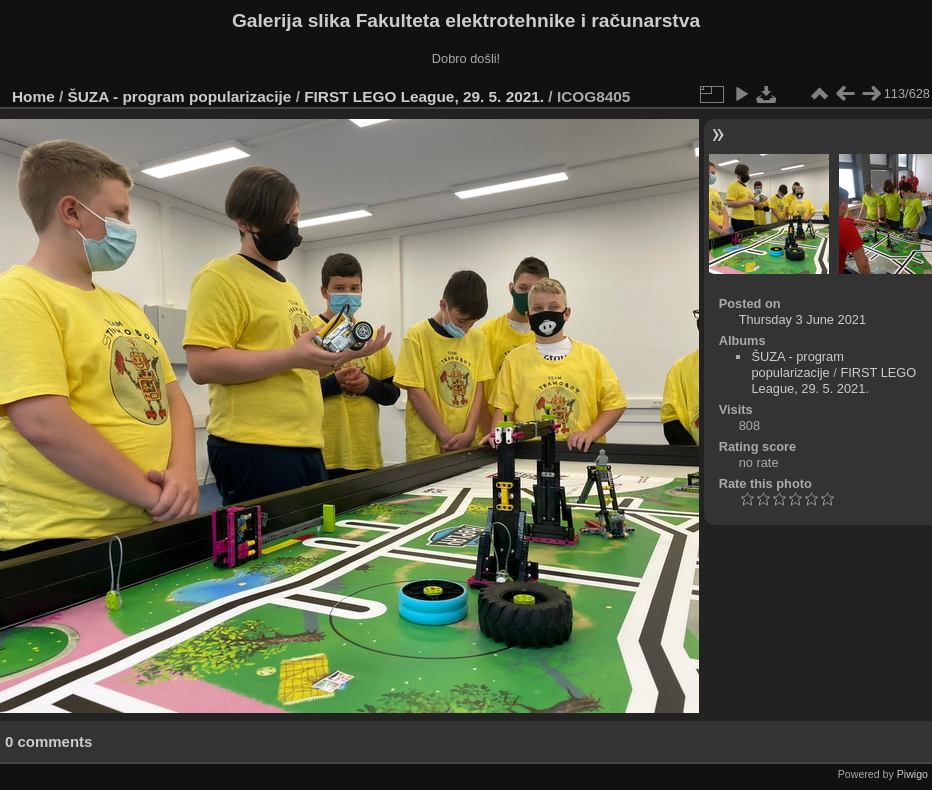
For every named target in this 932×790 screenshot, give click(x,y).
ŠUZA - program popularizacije (180, 96)
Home (33, 96)
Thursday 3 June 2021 (802, 319)
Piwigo (912, 774)
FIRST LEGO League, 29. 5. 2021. (424, 96)
